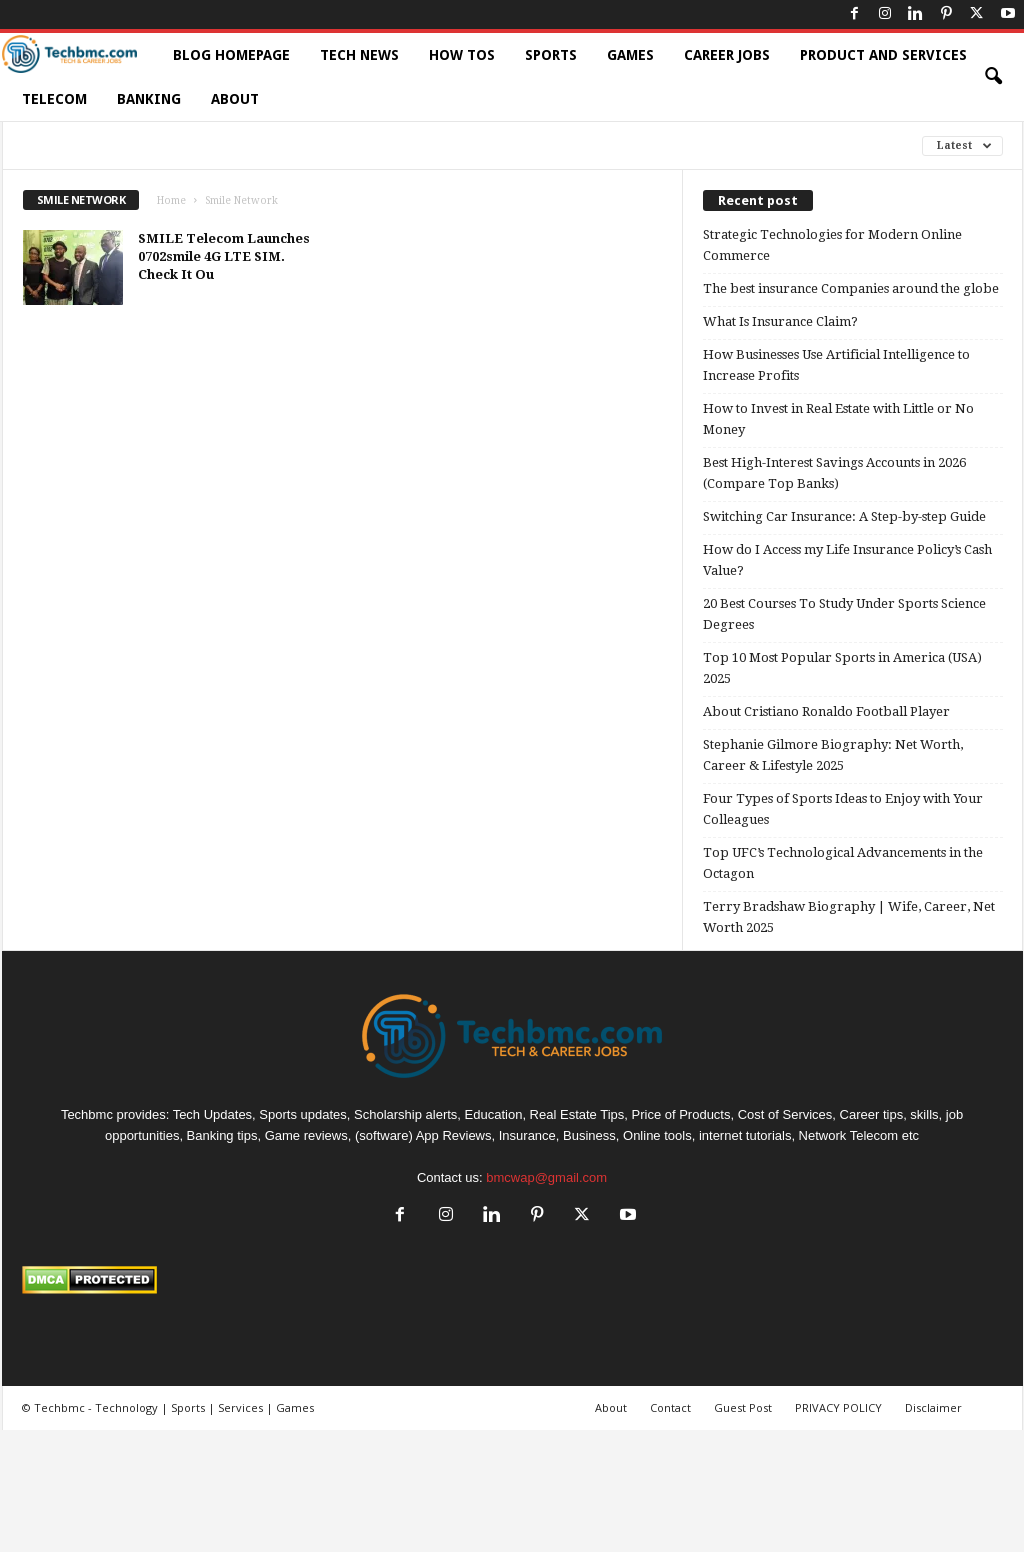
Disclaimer (933, 1407)
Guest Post (743, 1407)
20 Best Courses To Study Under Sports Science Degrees (844, 614)
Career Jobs (727, 55)
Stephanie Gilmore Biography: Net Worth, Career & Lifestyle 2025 (833, 755)
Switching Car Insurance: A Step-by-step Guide (844, 516)
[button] (993, 77)
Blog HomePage (231, 55)
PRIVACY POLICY (838, 1407)
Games (630, 55)
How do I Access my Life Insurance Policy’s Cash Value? (847, 560)
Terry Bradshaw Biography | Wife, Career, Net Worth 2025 (849, 917)
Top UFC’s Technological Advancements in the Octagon (843, 863)
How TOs (462, 55)
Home (171, 200)
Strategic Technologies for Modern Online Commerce (832, 245)
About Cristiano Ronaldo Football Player (826, 711)
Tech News (359, 55)
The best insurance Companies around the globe (851, 288)
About (235, 99)
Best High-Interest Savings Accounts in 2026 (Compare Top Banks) (834, 473)
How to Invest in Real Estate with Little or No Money (838, 419)
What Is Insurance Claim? (780, 321)
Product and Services (883, 55)
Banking (149, 99)
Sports (551, 55)
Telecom (54, 99)
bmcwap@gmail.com (546, 1177)
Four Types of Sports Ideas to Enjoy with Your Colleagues (843, 809)
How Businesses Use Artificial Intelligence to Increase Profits (836, 365)
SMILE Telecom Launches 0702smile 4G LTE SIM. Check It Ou (224, 256)
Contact (670, 1407)
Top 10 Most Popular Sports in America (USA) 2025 (842, 668)
